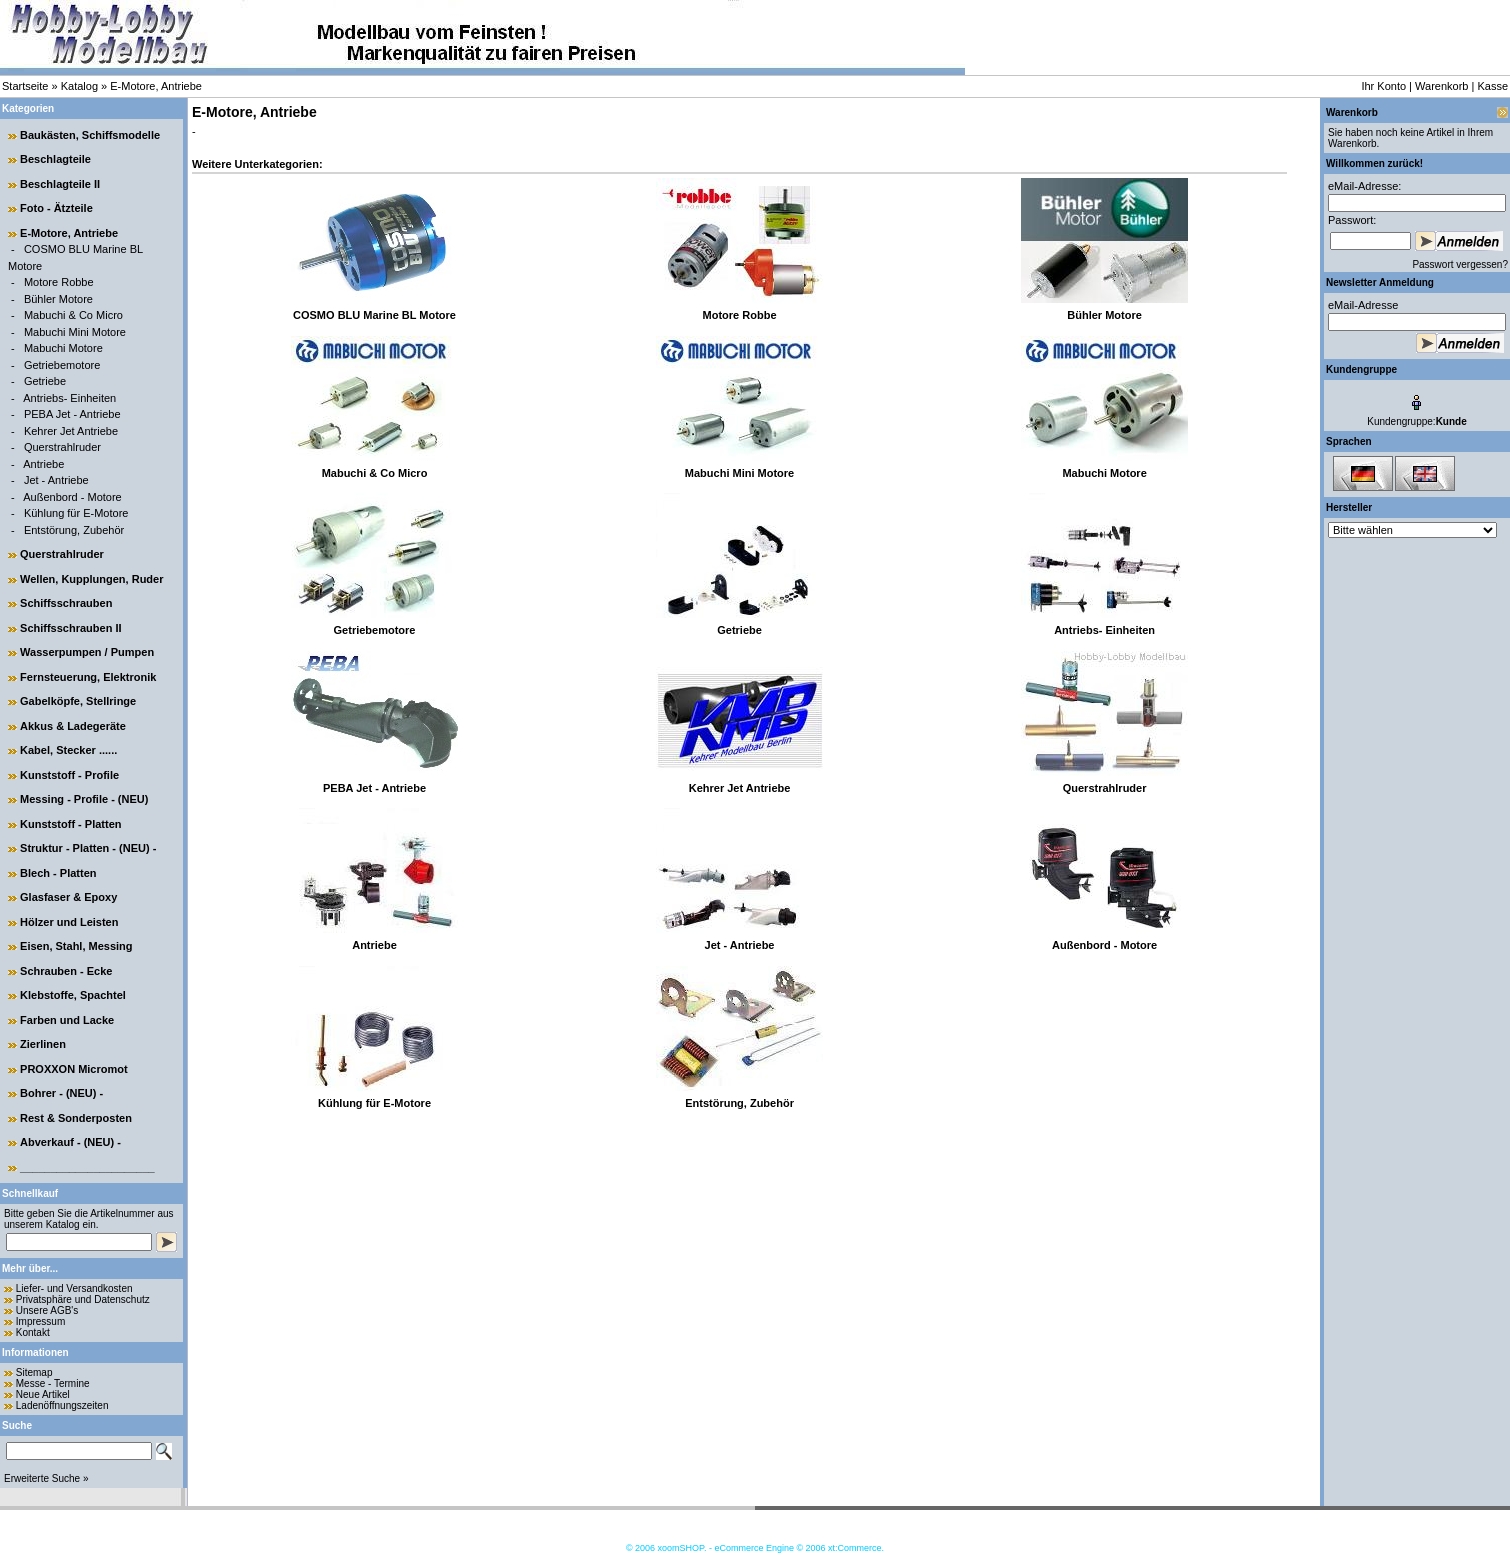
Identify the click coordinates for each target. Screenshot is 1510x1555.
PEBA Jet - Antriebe (72, 414)
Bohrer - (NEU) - (61, 1093)
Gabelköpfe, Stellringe (78, 701)
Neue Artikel (43, 1394)
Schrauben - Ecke (66, 971)
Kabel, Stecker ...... (68, 750)
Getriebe (45, 381)
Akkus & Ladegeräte (73, 726)
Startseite (25, 86)
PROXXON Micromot (74, 1069)
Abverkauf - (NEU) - (70, 1142)
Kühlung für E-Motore (76, 513)
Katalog (79, 86)
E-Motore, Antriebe (156, 86)
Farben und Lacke (67, 1020)
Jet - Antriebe (56, 480)
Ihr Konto (1383, 86)
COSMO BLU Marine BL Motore (374, 315)
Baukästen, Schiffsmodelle (90, 135)
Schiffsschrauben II (70, 628)
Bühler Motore (58, 299)
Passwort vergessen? (1460, 264)
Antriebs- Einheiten (69, 398)
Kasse (1492, 86)
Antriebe (43, 464)
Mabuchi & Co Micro (73, 315)
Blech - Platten (58, 873)
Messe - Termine (53, 1383)
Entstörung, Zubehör (74, 530)
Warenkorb (1441, 86)
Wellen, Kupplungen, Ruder (91, 579)
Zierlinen (43, 1044)
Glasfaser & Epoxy (68, 897)
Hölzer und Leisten (69, 922)
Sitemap (34, 1372)
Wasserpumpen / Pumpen (87, 652)
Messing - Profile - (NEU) (84, 799)
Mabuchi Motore (63, 348)
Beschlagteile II (60, 184)
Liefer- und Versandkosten (74, 1288)
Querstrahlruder (62, 447)
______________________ (87, 1167)
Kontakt (33, 1332)
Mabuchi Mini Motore (75, 332)
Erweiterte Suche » (46, 1478)
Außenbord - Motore (72, 497)
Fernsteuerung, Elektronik (88, 677)
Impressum (40, 1321)
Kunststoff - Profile (69, 775)
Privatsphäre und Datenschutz (83, 1299)
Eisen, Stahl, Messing (76, 946)
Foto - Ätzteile (56, 208)
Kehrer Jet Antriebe (71, 431)
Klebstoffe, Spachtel (73, 995)
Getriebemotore (62, 365)
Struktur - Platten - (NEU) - (88, 848)
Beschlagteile (55, 159)
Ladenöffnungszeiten (62, 1405)
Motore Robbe (59, 282)
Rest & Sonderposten (76, 1118)
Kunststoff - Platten (70, 824)
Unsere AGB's (47, 1310)
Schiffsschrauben (66, 603)
